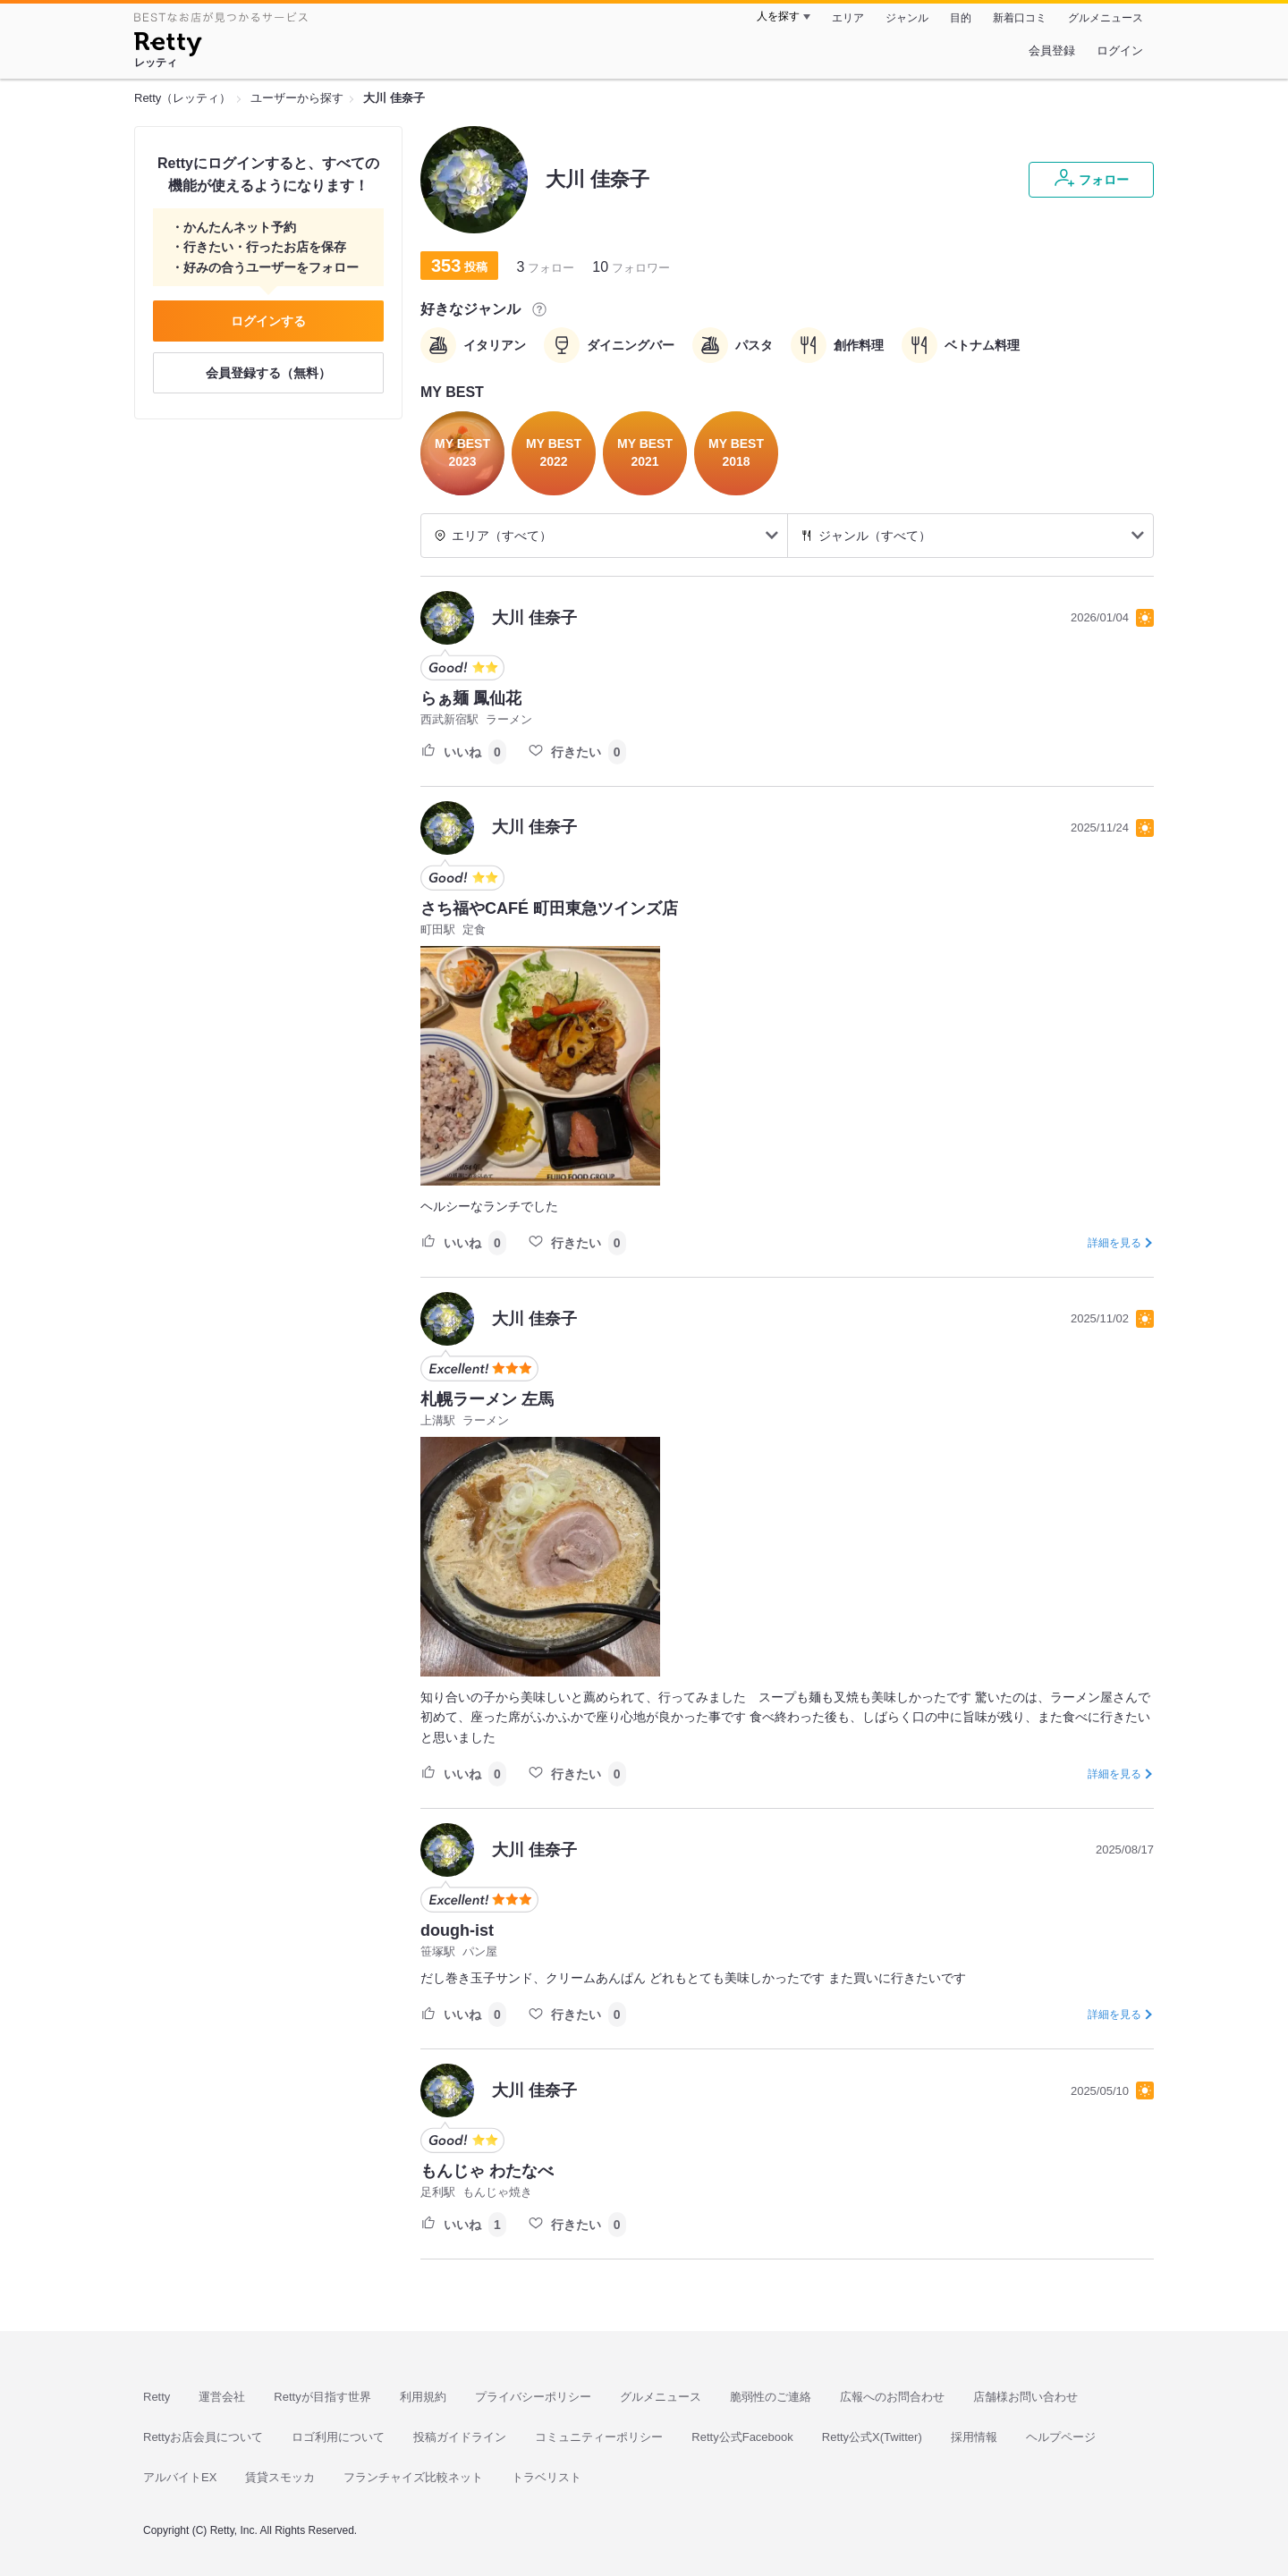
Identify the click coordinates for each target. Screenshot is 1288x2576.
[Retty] (167, 46)
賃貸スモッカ (280, 2477)
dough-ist (457, 1930)
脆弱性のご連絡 (770, 2396)
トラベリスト (546, 2477)
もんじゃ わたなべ (487, 2171)
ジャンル (907, 18)
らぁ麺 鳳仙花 (470, 698)
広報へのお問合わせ (892, 2396)
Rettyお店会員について (203, 2437)
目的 (960, 18)
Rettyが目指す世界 (322, 2396)
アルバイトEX (179, 2477)
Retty (156, 2396)
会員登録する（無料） (268, 373)
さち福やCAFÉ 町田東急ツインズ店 (549, 908)
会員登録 (1052, 50)
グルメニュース (1105, 18)
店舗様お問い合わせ (1025, 2396)
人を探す (778, 16)
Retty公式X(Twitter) (872, 2437)
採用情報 (974, 2437)
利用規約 (423, 2396)
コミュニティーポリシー (599, 2437)
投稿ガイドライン (459, 2437)
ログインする (268, 321)
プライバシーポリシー (533, 2396)
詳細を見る (1114, 1243)
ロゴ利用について (338, 2437)
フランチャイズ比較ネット (413, 2477)
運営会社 (222, 2396)
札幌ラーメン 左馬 (487, 1399)
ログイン (1120, 50)
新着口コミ (1019, 18)
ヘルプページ (1061, 2437)
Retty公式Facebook (741, 2437)
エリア (848, 18)
